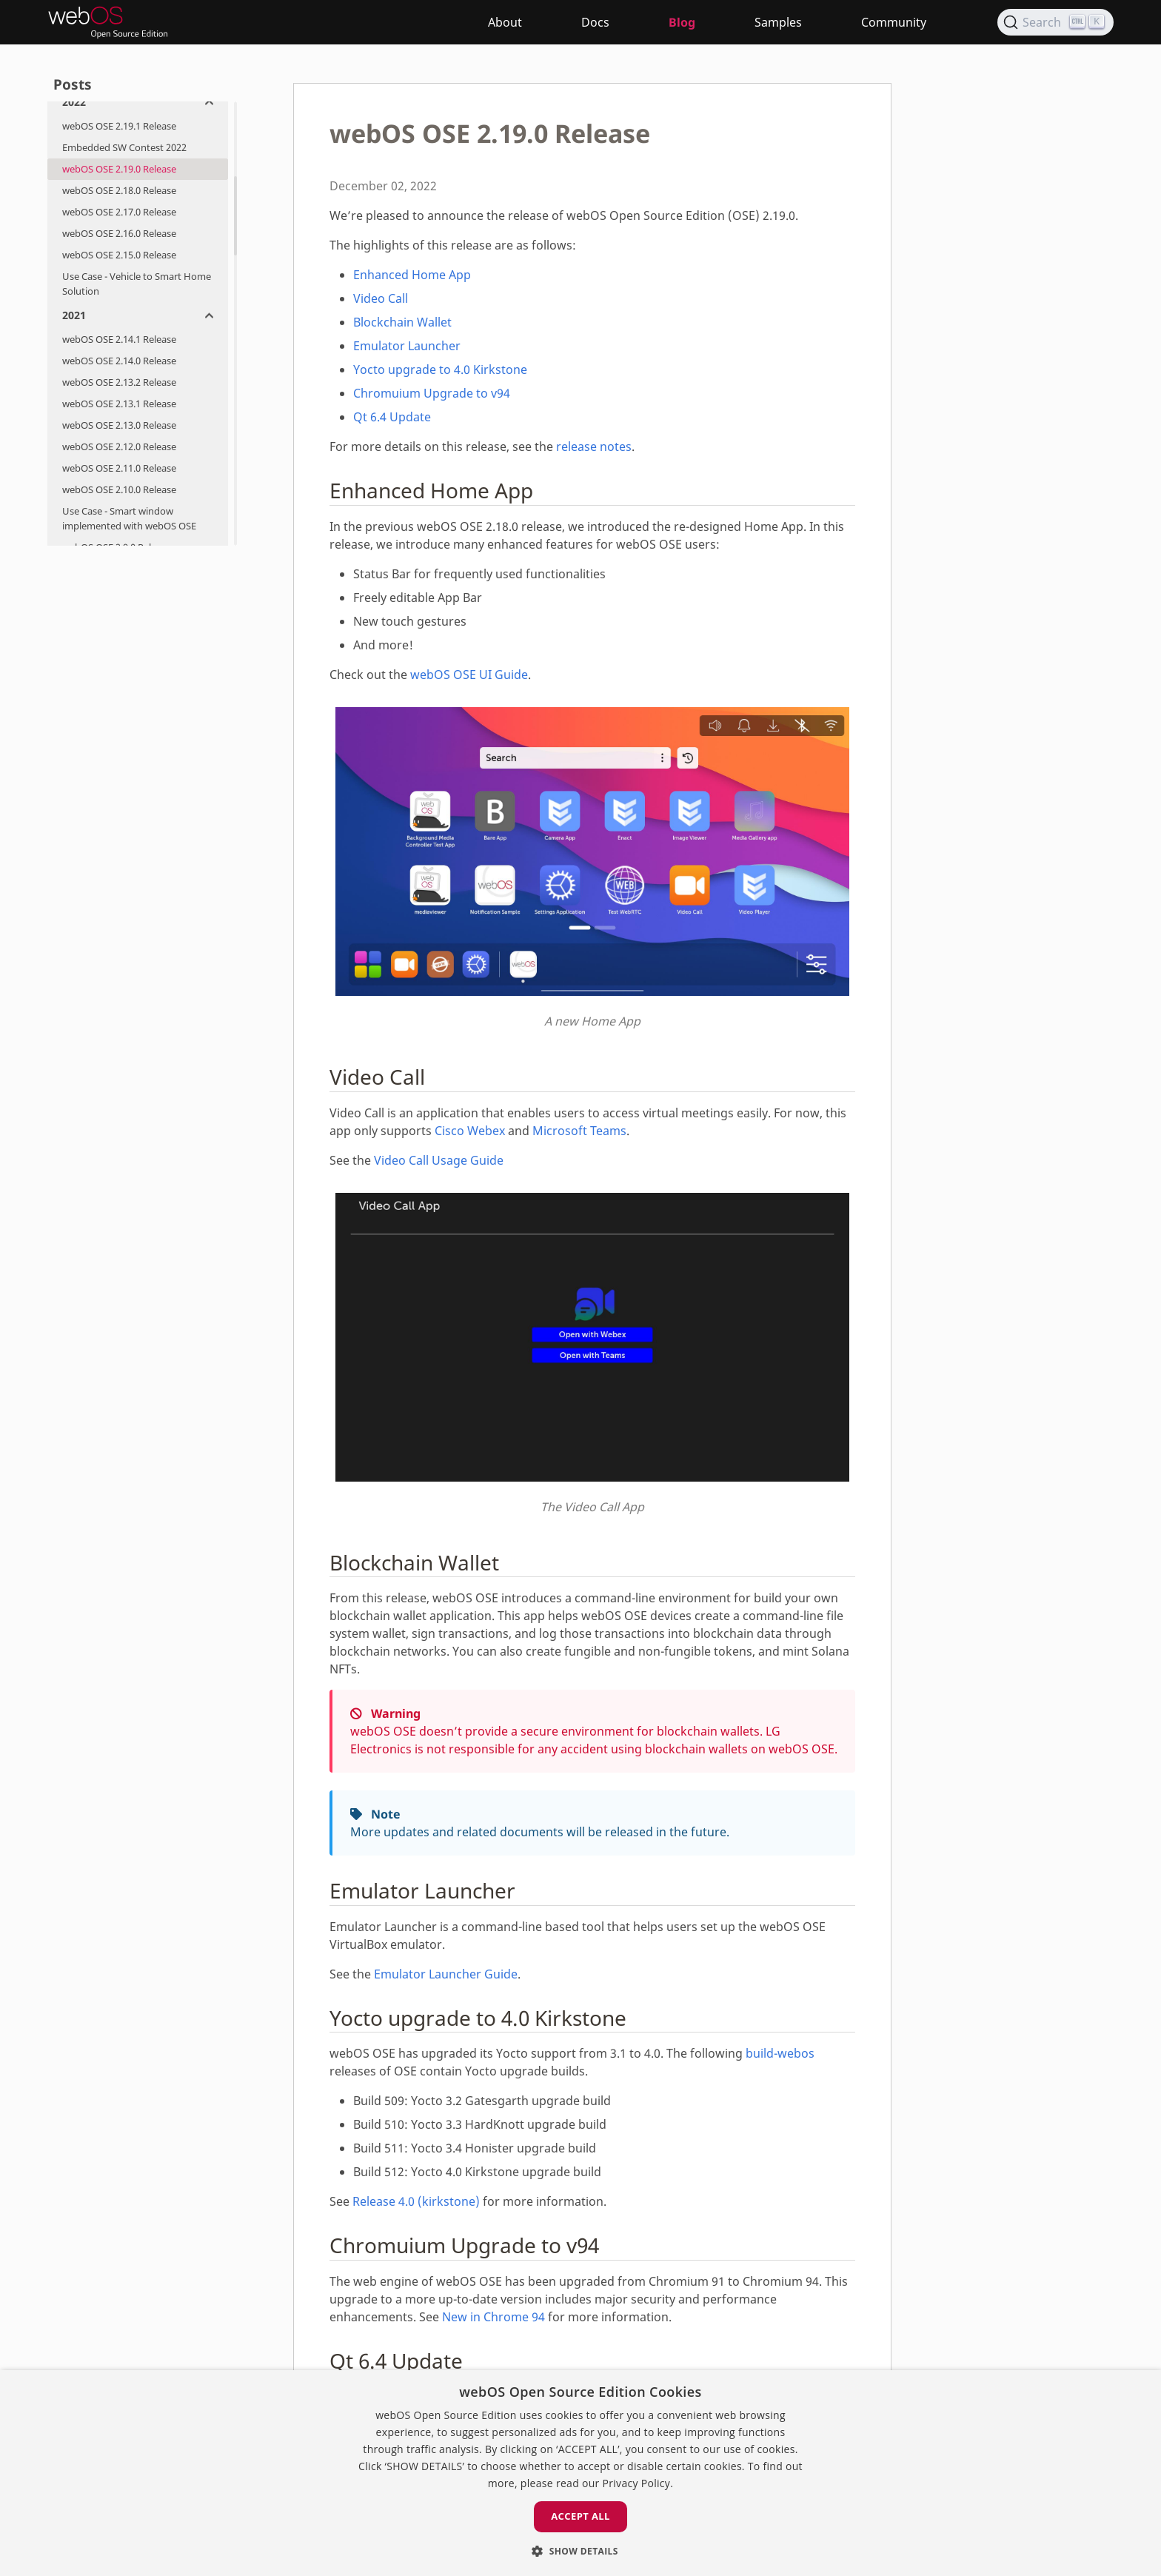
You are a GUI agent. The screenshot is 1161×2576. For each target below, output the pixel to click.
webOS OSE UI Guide (469, 674)
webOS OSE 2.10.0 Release (119, 489)
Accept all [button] (580, 2516)
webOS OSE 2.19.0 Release (119, 168)
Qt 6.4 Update (392, 417)
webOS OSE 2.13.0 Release (119, 425)
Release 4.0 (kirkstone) (416, 2201)
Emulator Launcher (407, 346)
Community (893, 22)
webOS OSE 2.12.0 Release (119, 446)
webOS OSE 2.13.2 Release (119, 382)
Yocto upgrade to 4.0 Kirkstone (440, 369)
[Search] (1055, 22)
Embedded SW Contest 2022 (124, 147)
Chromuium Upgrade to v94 (431, 393)
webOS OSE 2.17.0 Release (119, 211)
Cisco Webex (470, 1131)
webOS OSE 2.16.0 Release (119, 233)
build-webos (780, 2053)
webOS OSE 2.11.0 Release (119, 468)
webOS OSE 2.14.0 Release (119, 360)
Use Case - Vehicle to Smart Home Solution (136, 284)
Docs (595, 22)
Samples (778, 22)
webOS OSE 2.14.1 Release (119, 339)
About (505, 22)
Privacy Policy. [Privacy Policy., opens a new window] (638, 2483)
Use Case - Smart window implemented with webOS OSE (129, 518)
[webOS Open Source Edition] (108, 22)
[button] (580, 2550)
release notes (594, 446)
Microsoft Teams (579, 1131)
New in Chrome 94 (493, 2317)
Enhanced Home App (412, 275)
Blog (682, 22)
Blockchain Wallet (402, 322)
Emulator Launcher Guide (446, 1974)
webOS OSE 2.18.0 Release (119, 190)
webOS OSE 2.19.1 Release (119, 126)
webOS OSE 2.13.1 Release (119, 403)
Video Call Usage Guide (438, 1160)
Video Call (380, 298)
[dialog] (580, 2473)
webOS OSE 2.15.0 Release (119, 254)
